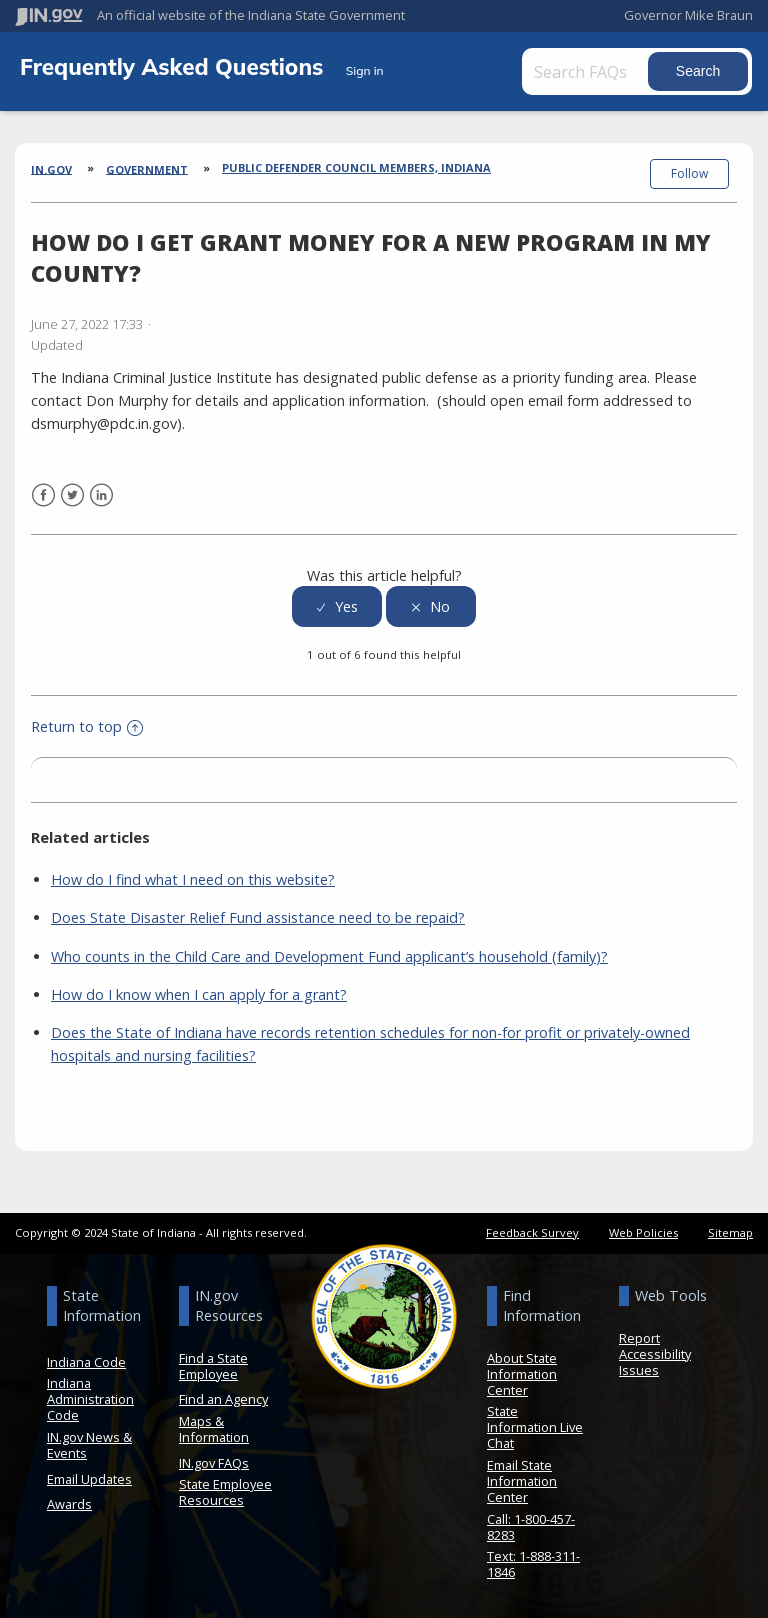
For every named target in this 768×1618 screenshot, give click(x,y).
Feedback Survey (532, 1232)
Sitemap (730, 1232)
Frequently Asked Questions (175, 66)
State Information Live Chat (535, 1427)
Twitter (72, 495)
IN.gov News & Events (89, 1445)
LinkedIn (101, 495)
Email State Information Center (522, 1481)
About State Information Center (522, 1374)
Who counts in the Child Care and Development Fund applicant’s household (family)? (329, 955)
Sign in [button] (365, 70)
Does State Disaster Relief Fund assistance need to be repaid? (258, 917)
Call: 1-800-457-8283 (531, 1526)
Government (147, 168)
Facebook (43, 495)
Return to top (87, 726)
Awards (69, 1504)
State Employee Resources (225, 1492)
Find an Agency (223, 1399)
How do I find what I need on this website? (193, 879)
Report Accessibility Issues (655, 1354)
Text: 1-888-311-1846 (533, 1564)
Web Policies (643, 1232)
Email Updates (89, 1478)
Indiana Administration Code (90, 1399)
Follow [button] (689, 173)
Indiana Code (86, 1362)
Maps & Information (214, 1429)
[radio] (337, 606)
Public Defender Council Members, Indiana (356, 167)
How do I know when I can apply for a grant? (199, 993)
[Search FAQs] (587, 71)
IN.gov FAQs (214, 1462)
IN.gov (51, 168)
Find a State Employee (213, 1366)
